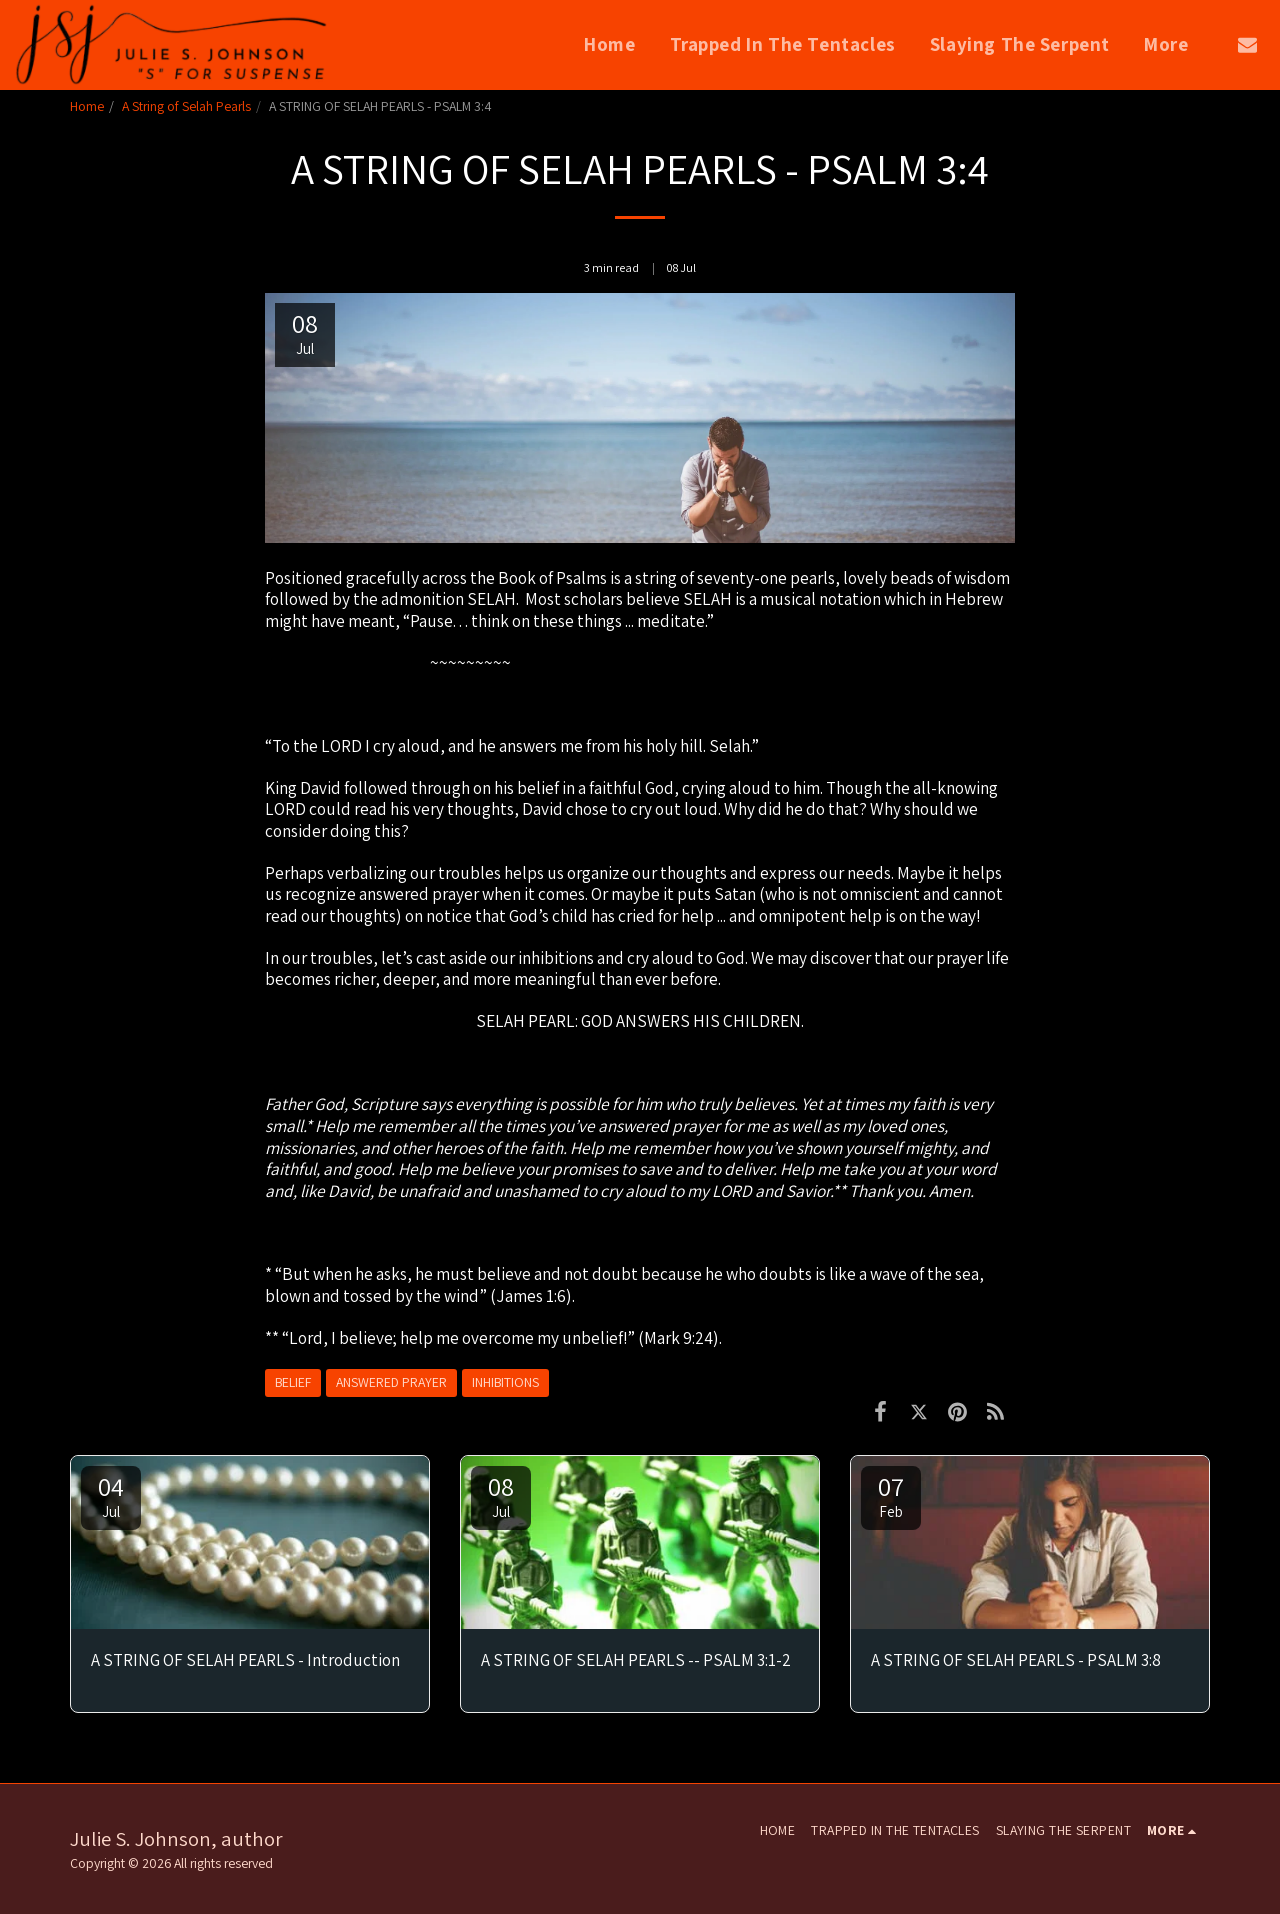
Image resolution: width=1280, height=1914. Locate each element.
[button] (1247, 44)
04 (111, 1495)
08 (501, 1495)
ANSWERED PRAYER (391, 1382)
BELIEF (293, 1382)
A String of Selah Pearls (186, 106)
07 (891, 1495)
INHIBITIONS (505, 1382)
